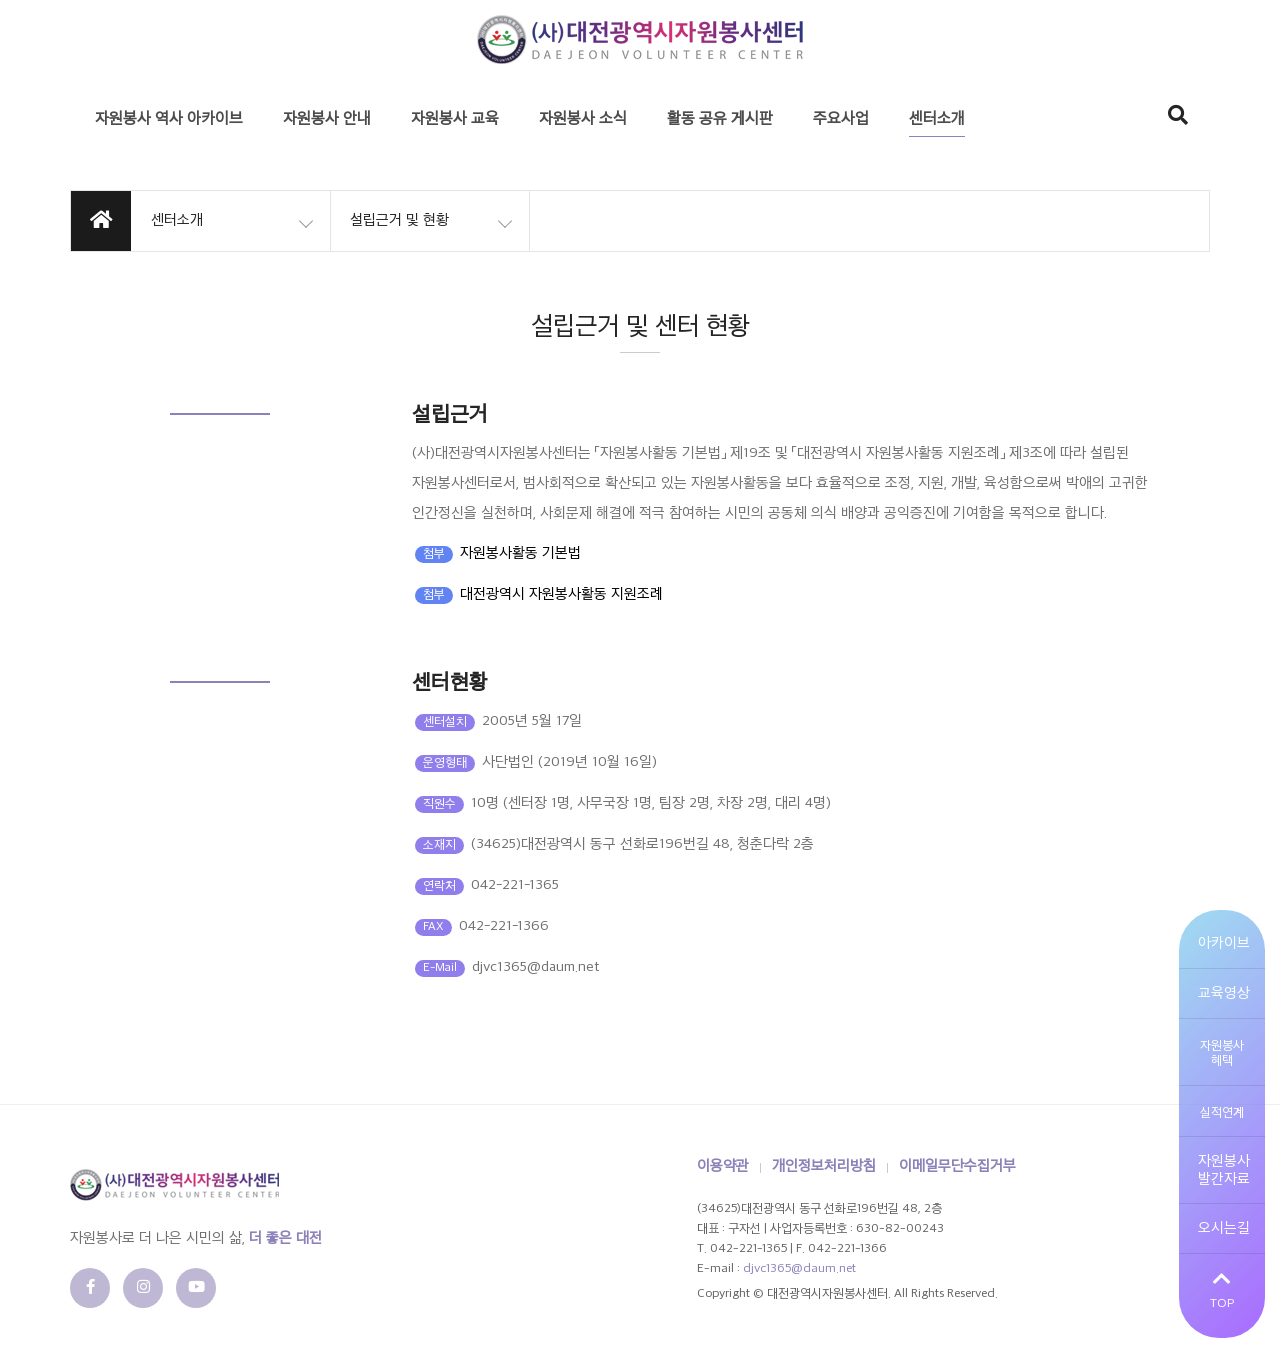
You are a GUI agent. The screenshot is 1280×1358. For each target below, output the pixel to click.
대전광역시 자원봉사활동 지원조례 (561, 594)
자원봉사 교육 (455, 119)
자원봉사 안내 (327, 119)
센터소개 (937, 119)
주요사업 (841, 119)
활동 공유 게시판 (720, 119)
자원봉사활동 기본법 (520, 553)
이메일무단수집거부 (957, 1166)
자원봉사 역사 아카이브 (169, 119)
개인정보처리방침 (824, 1166)
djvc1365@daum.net (799, 1269)
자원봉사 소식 (583, 119)
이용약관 (723, 1166)
